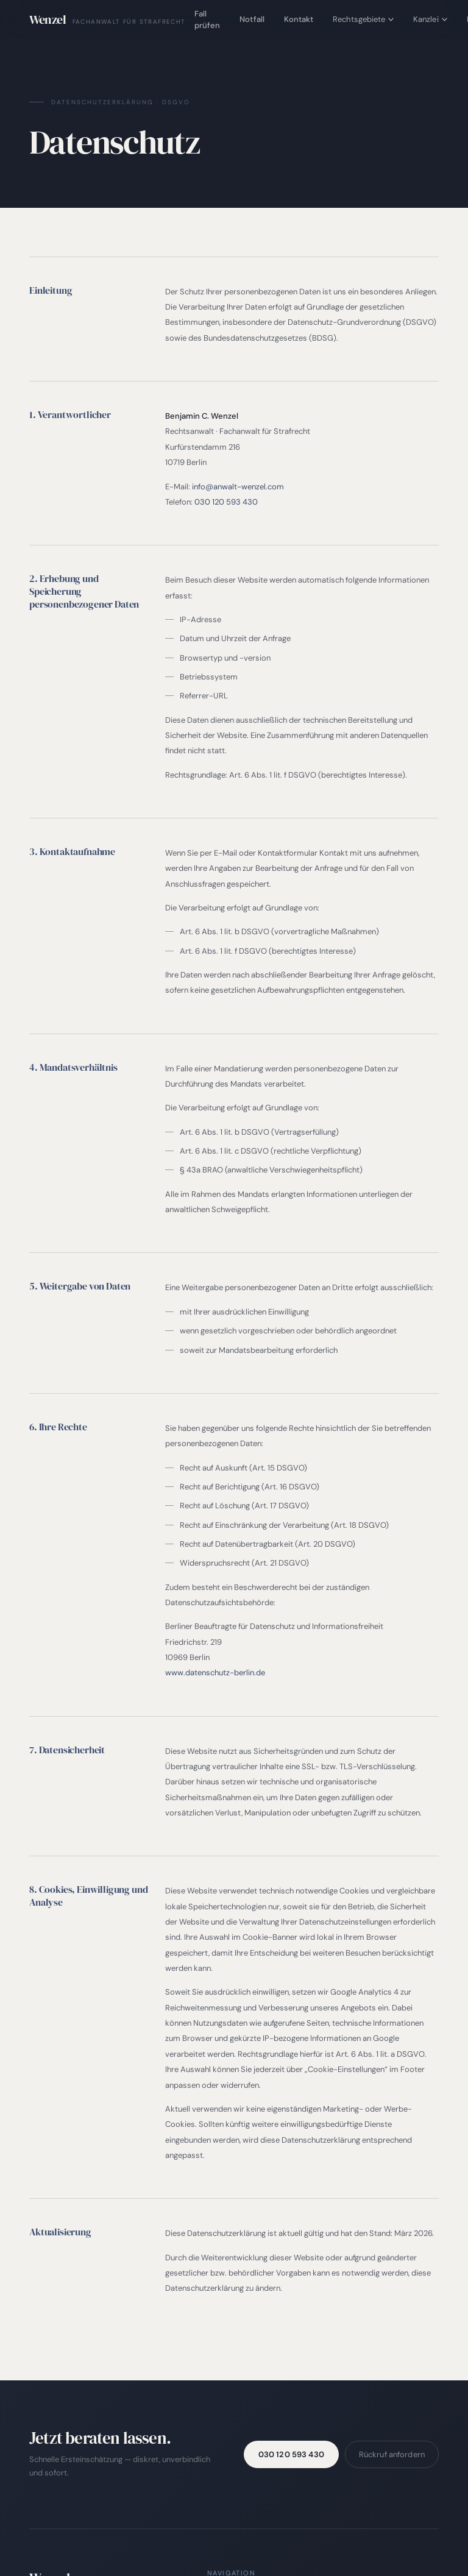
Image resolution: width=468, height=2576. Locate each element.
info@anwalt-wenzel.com (238, 486)
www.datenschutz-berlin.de (215, 1672)
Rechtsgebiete (363, 19)
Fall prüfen (207, 20)
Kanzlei (430, 19)
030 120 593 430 (226, 502)
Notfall (251, 19)
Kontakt (298, 19)
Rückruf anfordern (392, 2454)
